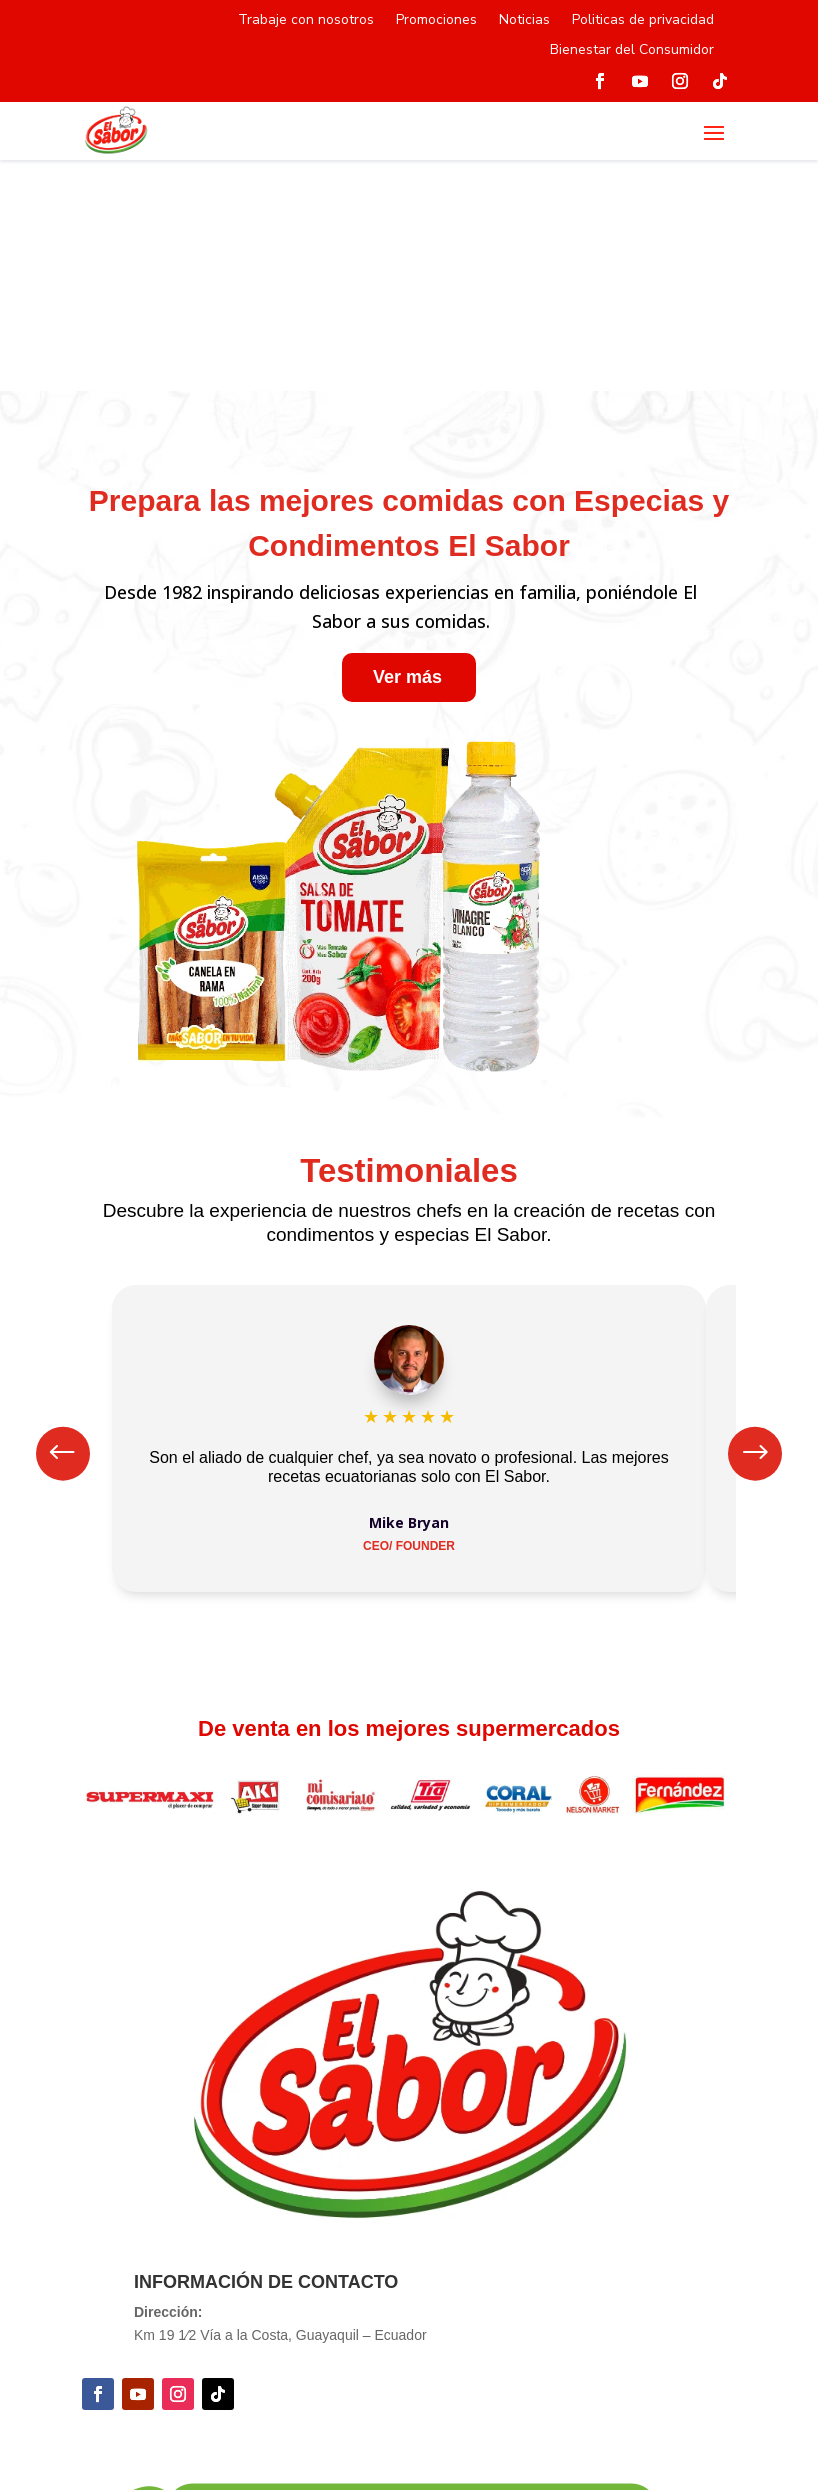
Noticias (524, 21)
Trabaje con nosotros (306, 21)
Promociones (436, 21)
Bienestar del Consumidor (632, 51)
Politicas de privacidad (643, 21)
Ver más (407, 677)
